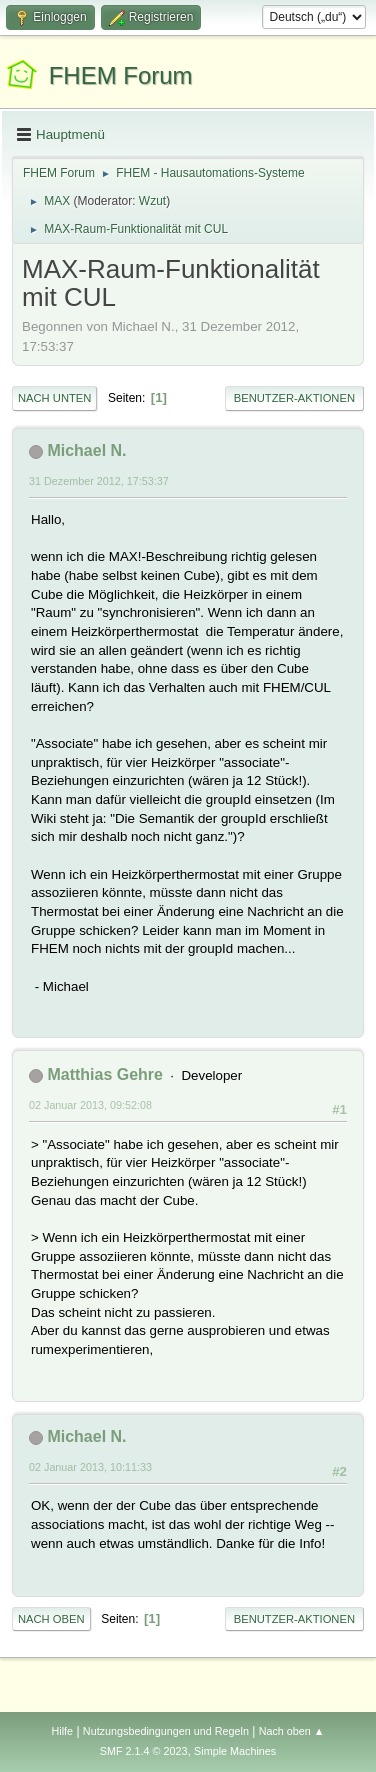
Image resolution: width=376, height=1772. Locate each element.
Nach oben (51, 1619)
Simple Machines (235, 1751)
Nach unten (54, 398)
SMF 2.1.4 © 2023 (144, 1751)
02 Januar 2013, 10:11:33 (90, 1467)
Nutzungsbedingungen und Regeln (166, 1731)
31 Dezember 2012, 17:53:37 (99, 481)
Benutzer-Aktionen (294, 398)
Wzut (152, 201)
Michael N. (86, 450)
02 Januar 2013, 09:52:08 (90, 1105)
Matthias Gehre (104, 1074)
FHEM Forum (121, 75)
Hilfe (62, 1731)
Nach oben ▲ (292, 1731)
